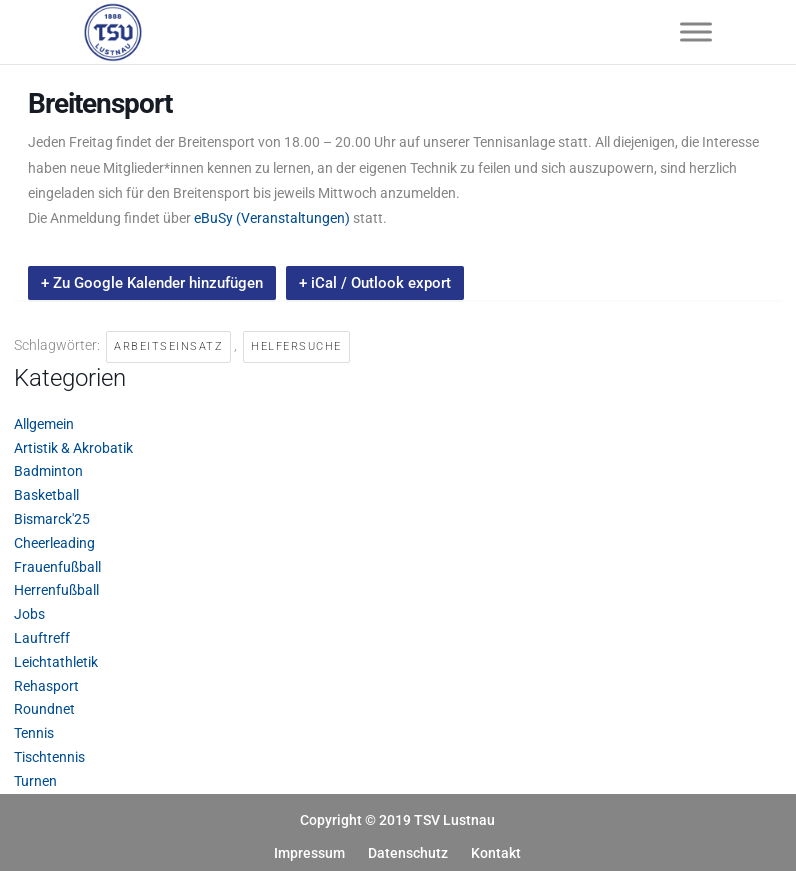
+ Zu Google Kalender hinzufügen (152, 283)
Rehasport (46, 686)
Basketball (46, 495)
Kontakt (496, 853)
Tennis (34, 733)
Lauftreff (42, 638)
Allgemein (44, 424)
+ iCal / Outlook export (375, 283)
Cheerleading (54, 543)
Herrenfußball (56, 590)
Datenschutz (408, 853)
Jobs (29, 614)
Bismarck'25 (52, 519)
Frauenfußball (57, 567)
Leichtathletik (56, 662)
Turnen (35, 781)
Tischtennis (49, 757)
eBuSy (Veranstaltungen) (272, 218)
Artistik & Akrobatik (73, 448)
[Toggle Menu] (696, 31)
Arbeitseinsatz (168, 346)
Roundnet (44, 709)
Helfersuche (296, 346)
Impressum (309, 853)
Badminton (48, 471)
